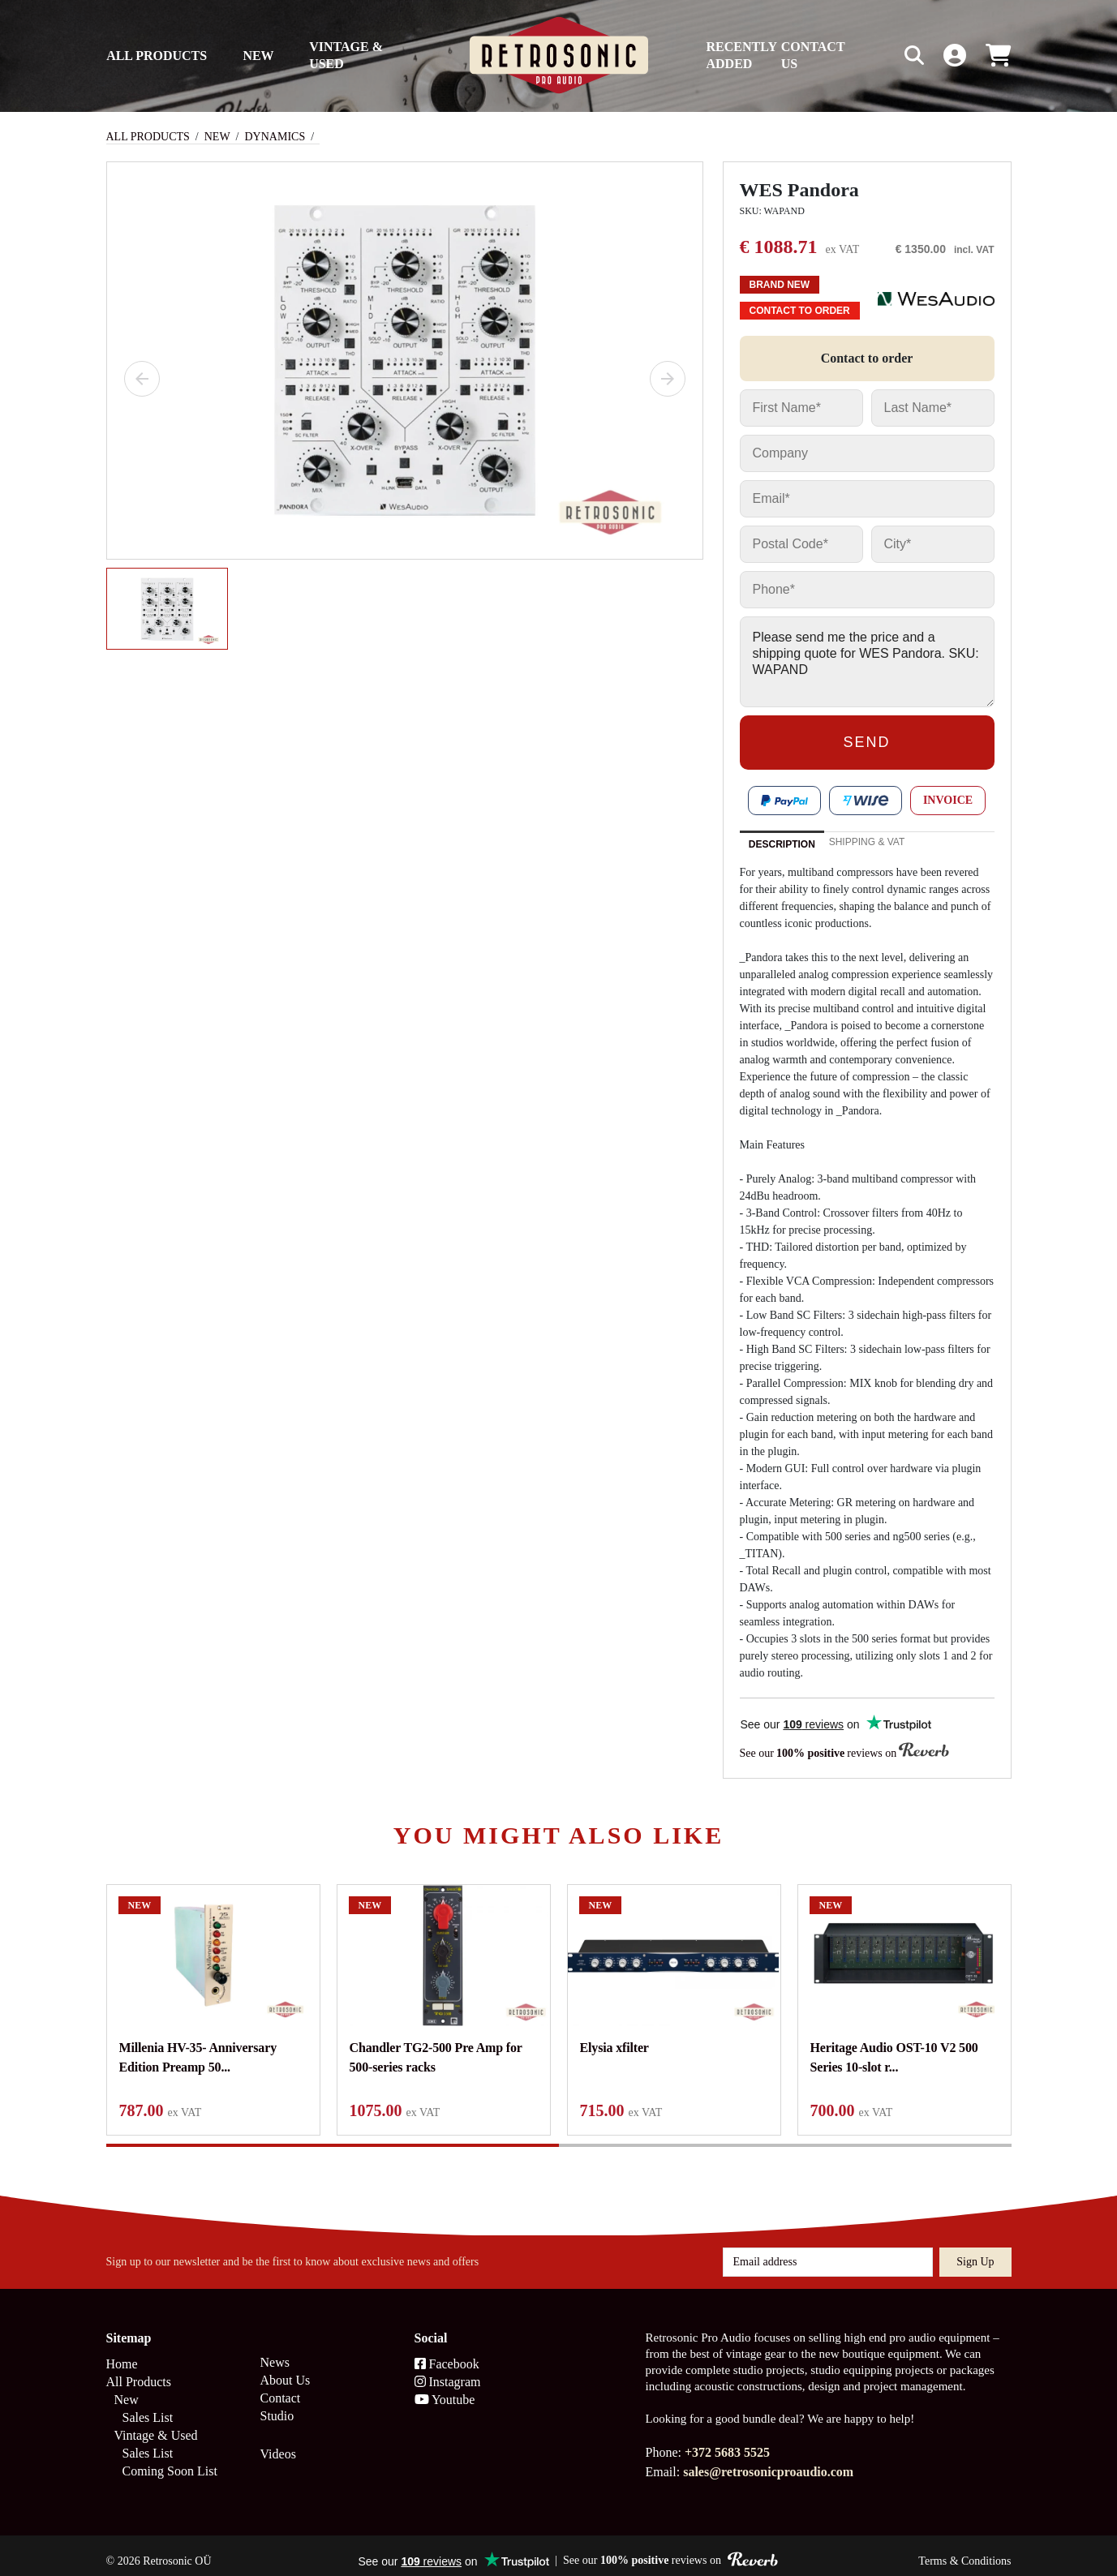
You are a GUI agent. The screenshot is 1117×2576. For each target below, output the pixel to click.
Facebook (447, 2352)
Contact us (813, 55)
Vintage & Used (346, 55)
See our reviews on (844, 1752)
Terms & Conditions (964, 2550)
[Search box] (880, 55)
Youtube (445, 2388)
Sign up (975, 2250)
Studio (277, 2404)
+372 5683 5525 (727, 2441)
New (258, 55)
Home (122, 2352)
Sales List (148, 2406)
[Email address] (828, 2250)
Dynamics (275, 137)
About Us (285, 2369)
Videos (278, 2442)
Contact (280, 2387)
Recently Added (742, 55)
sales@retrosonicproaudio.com (768, 2460)
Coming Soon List (169, 2460)
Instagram (448, 2370)
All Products (156, 55)
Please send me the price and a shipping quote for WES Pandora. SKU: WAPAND (867, 661)
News (275, 2351)
